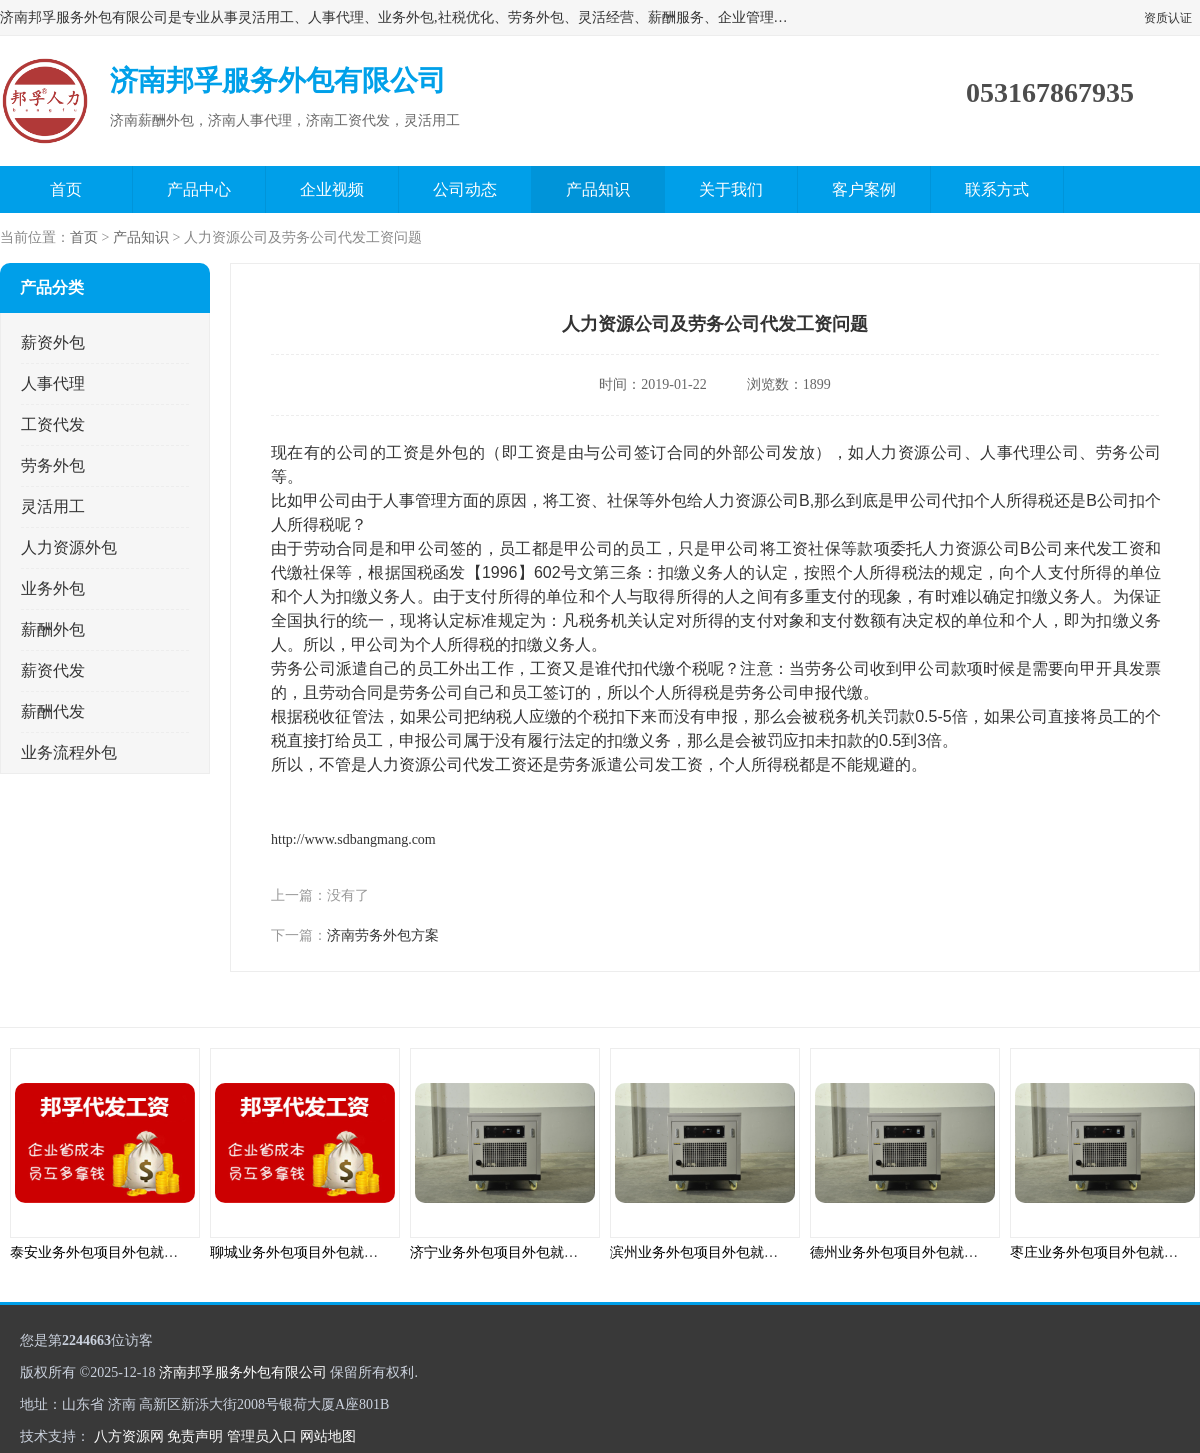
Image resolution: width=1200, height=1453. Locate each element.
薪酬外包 (53, 629)
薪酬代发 (53, 711)
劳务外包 (53, 465)
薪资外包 (53, 342)
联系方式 (997, 189)
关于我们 (731, 189)
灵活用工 (53, 506)
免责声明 (195, 1436)
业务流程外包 (69, 752)
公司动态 (465, 189)
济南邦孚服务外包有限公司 (243, 1372)
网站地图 (328, 1436)
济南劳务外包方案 (383, 935)
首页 (66, 189)
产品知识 (598, 189)
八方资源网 (129, 1436)
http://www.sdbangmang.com (353, 839)
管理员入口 (262, 1436)
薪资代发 (53, 670)
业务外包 (53, 588)
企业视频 (332, 189)
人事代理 (53, 383)
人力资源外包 (69, 547)
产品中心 (199, 189)
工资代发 (53, 424)
